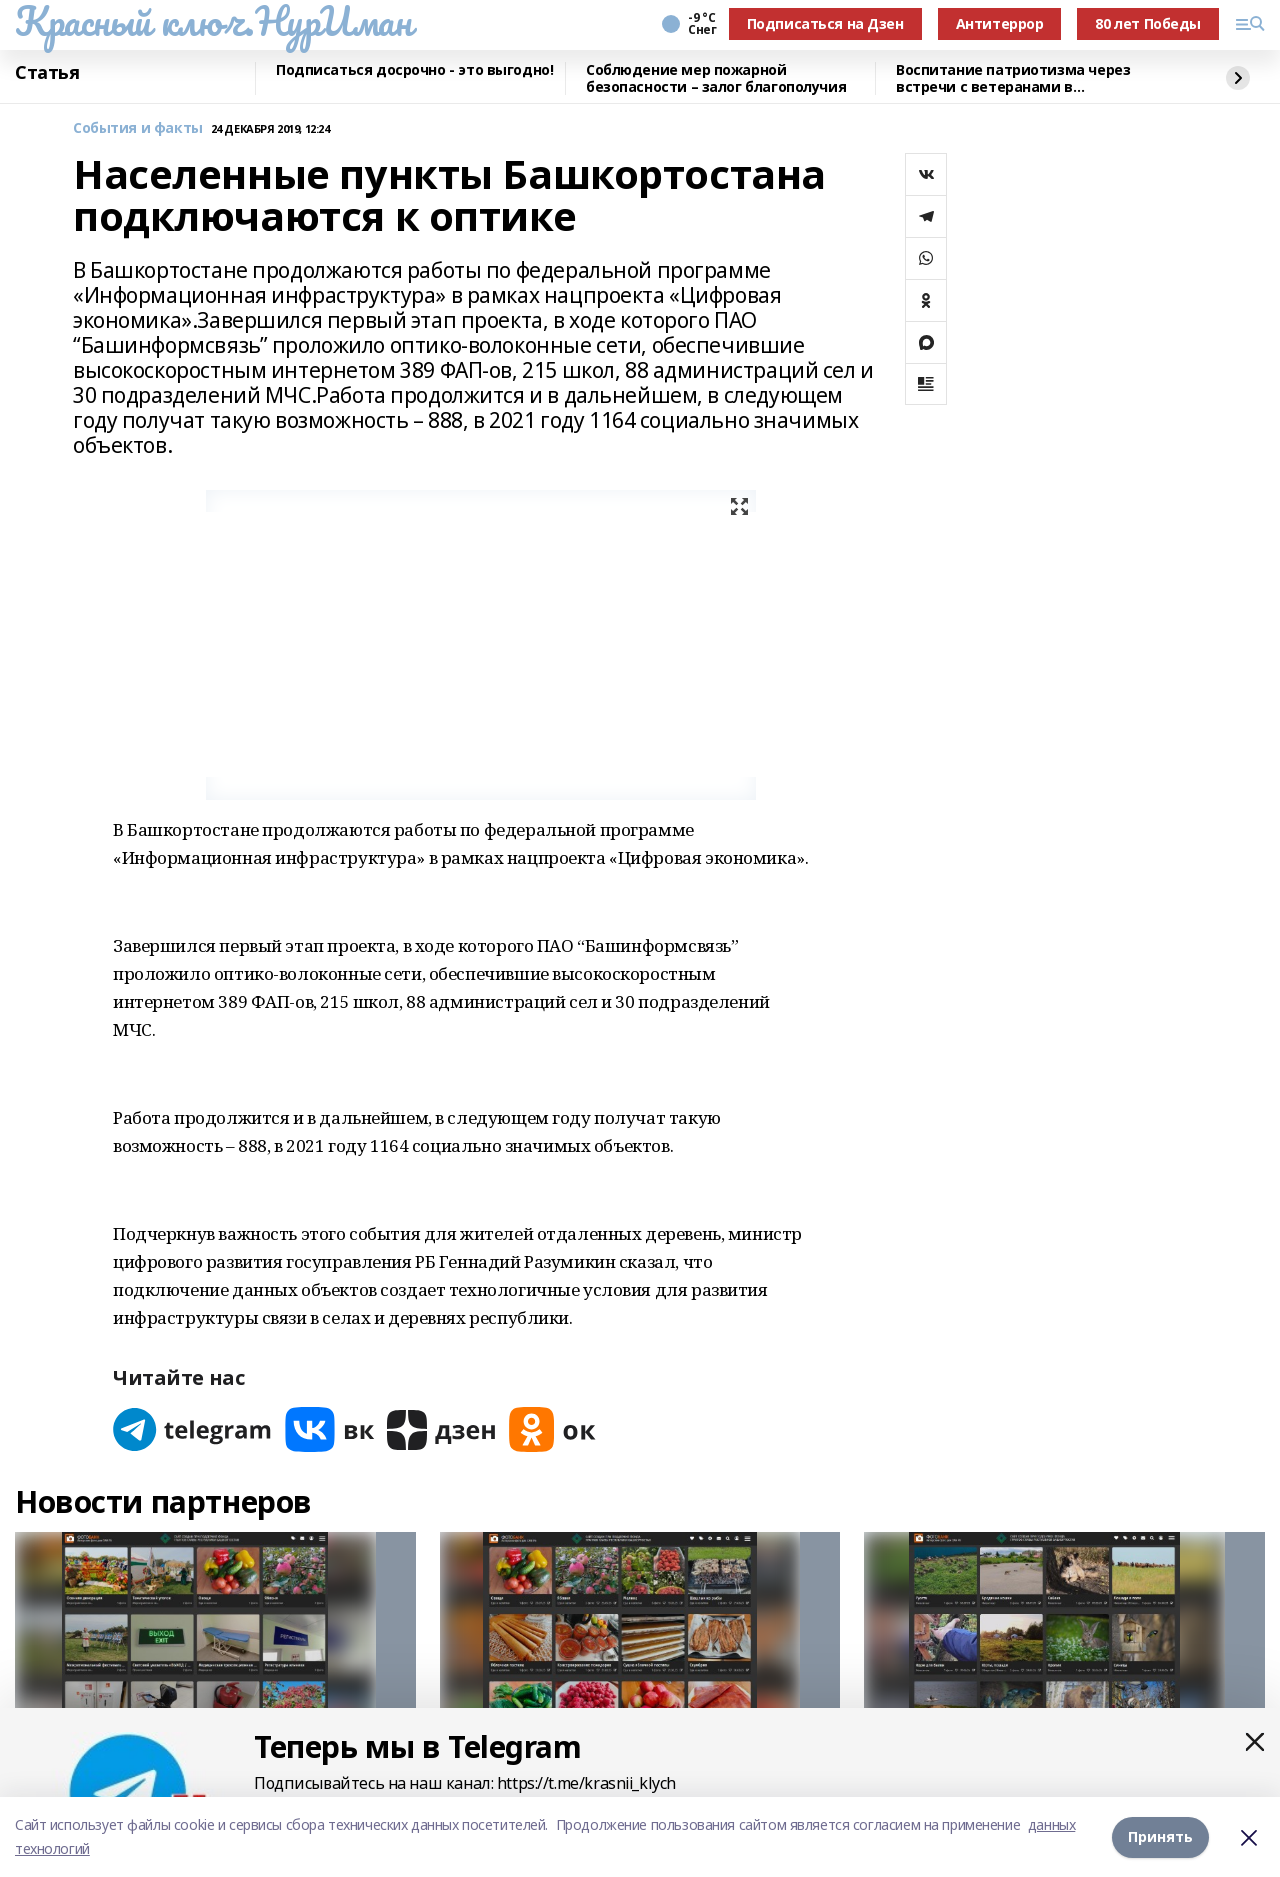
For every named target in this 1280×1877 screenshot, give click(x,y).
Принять (1160, 1836)
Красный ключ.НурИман (213, 21)
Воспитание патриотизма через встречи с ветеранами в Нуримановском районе (1013, 78)
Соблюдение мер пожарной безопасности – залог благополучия (716, 78)
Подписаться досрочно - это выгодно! (414, 70)
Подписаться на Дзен (825, 23)
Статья (47, 73)
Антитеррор (1000, 23)
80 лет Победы (1148, 23)
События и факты (138, 128)
